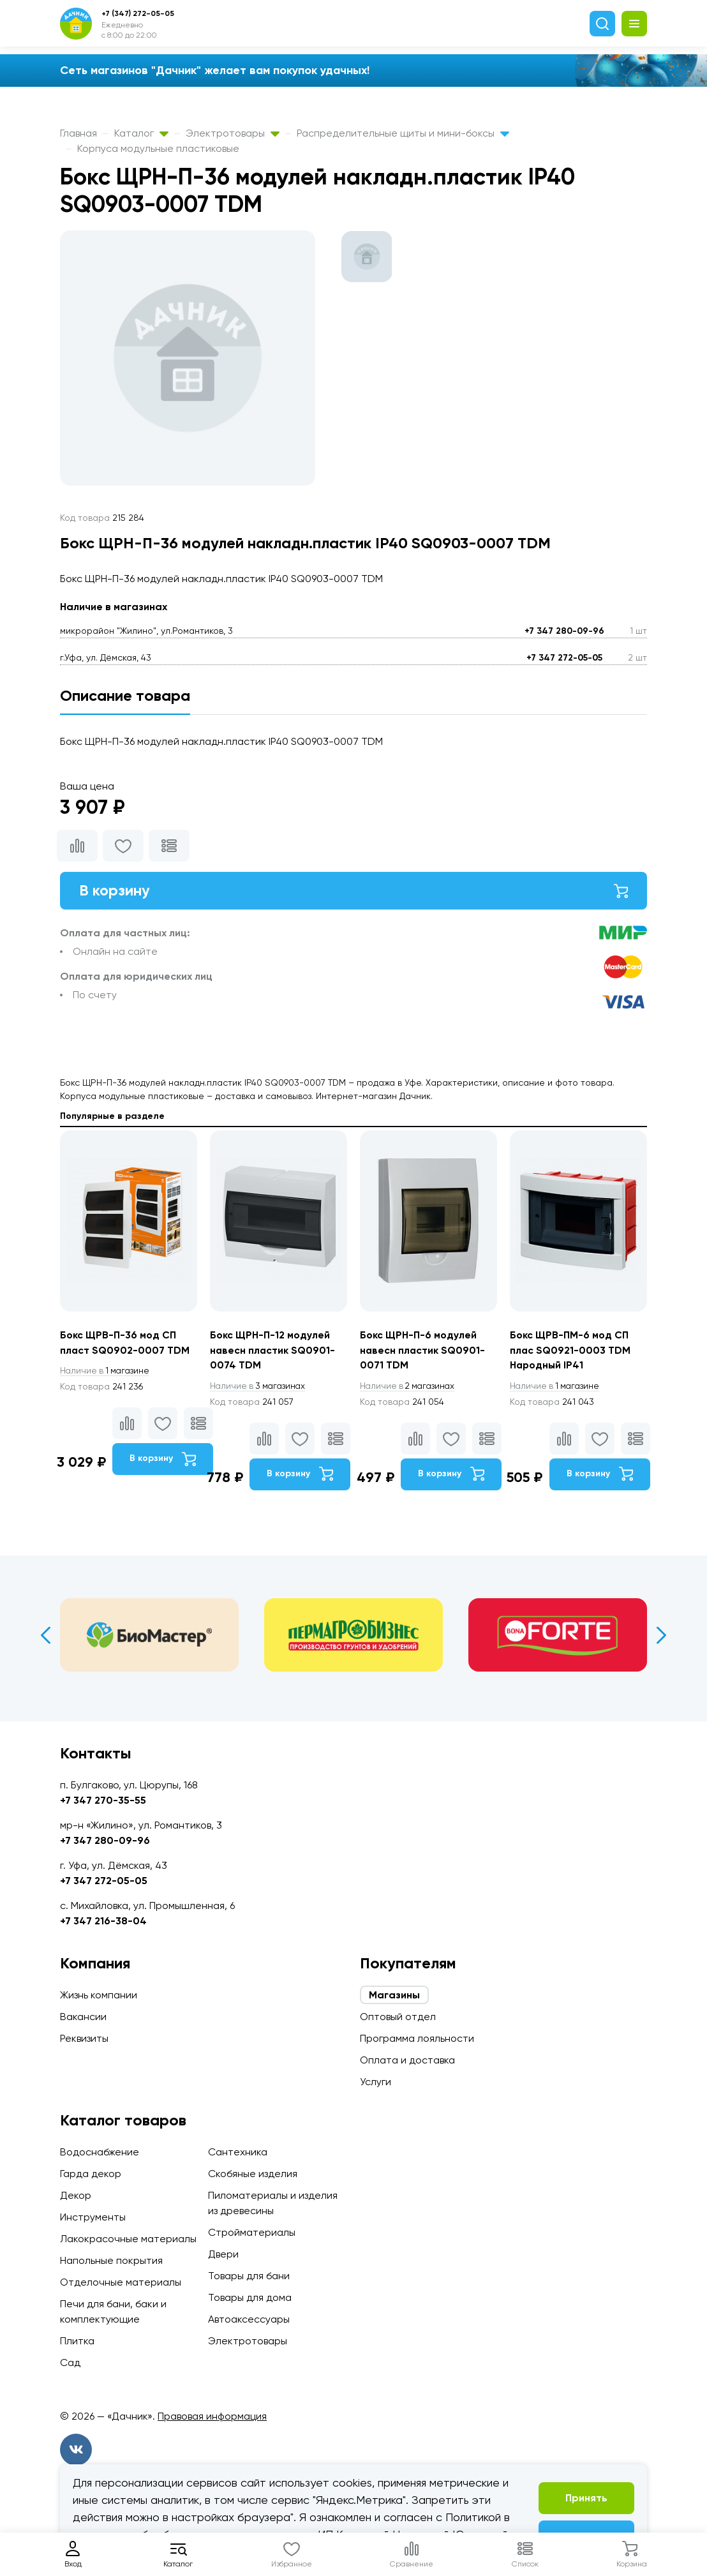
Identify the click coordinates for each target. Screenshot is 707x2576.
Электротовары (232, 133)
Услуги (375, 2082)
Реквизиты (84, 2038)
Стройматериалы (251, 2232)
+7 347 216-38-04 (103, 1921)
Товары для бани (249, 2276)
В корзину (353, 890)
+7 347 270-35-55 (103, 1800)
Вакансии (83, 2017)
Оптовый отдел (398, 2017)
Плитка (77, 2341)
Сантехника (237, 2152)
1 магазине (106, 1372)
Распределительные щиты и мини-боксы (403, 133)
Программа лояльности (417, 2038)
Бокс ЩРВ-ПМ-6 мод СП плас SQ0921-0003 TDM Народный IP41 (571, 1350)
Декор (75, 2195)
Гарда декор (90, 2174)
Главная (78, 133)
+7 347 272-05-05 (564, 657)
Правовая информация (212, 2416)
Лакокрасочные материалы (128, 2239)
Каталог (141, 133)
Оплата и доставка (407, 2060)
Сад (70, 2362)
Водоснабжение (99, 2152)
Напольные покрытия (111, 2260)
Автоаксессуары (249, 2319)
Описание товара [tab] (125, 695)
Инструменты (93, 2217)
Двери (223, 2254)
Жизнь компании (98, 1995)
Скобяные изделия (252, 2174)
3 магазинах (259, 1387)
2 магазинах (409, 1387)
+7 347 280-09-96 (564, 630)
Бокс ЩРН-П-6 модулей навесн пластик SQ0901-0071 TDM (423, 1350)
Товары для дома (250, 2297)
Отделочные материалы (120, 2282)
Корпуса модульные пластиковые (158, 148)
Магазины (394, 1995)
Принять (586, 2498)
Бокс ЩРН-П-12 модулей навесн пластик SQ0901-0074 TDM (273, 1350)
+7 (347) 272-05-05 (137, 13)
